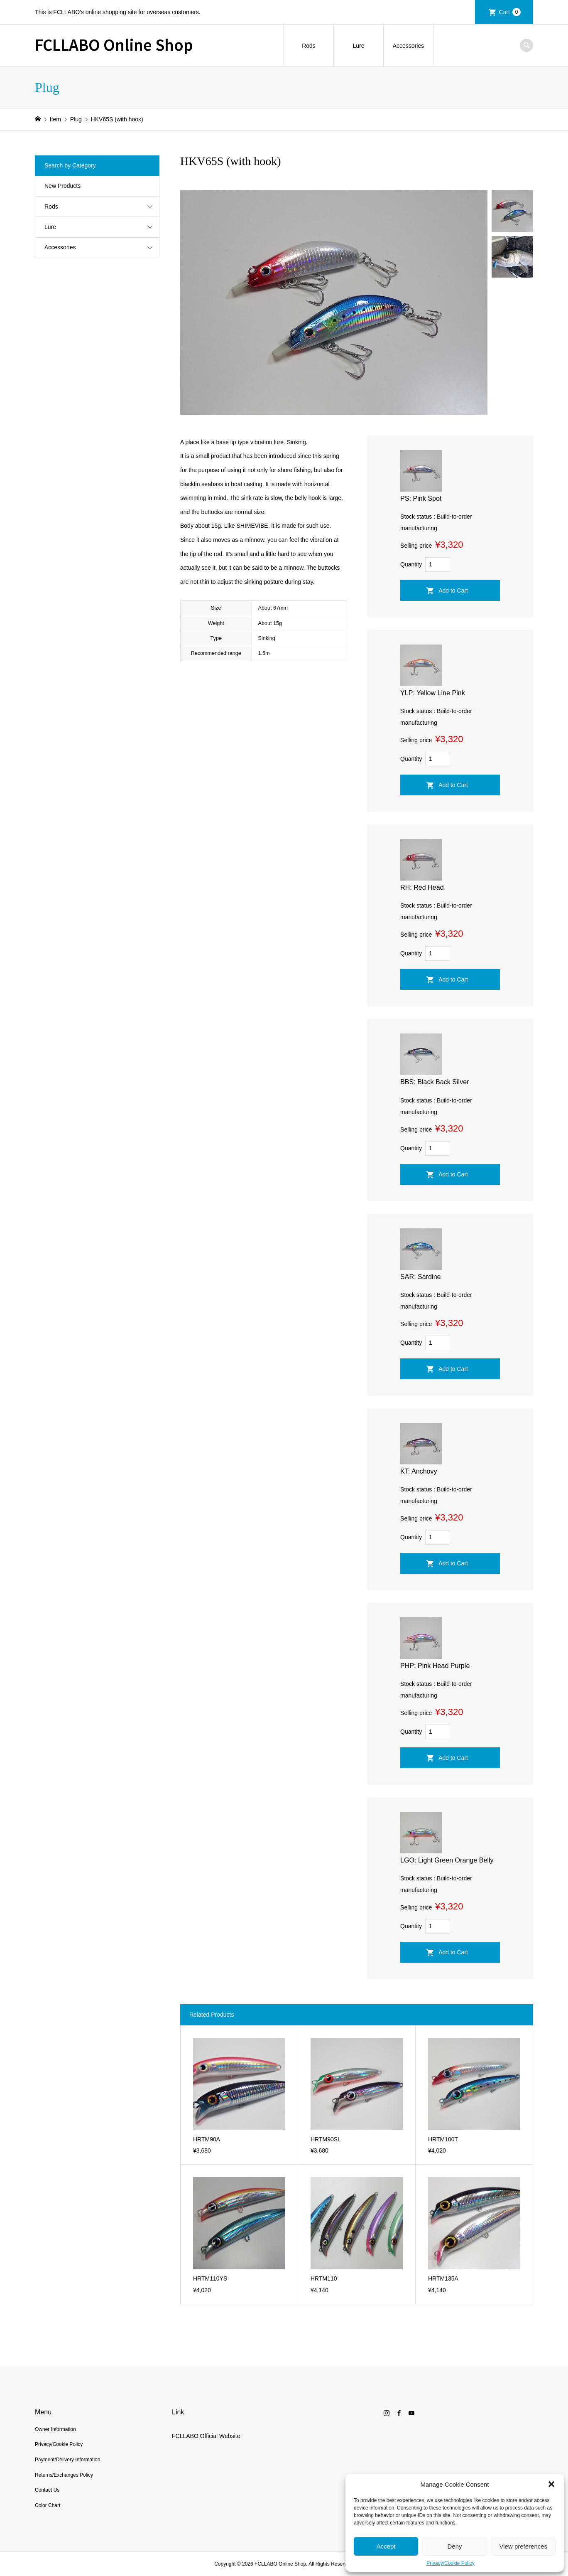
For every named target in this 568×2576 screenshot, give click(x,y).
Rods (309, 45)
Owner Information (55, 2429)
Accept (386, 2546)
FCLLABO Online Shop (114, 44)
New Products (62, 185)
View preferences (523, 2546)
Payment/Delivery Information (67, 2460)
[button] (551, 2484)
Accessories (408, 45)
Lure (358, 45)
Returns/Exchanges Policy (64, 2475)
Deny (454, 2546)
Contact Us (47, 2490)
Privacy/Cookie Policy (450, 2563)
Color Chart (47, 2505)
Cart (510, 12)
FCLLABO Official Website (206, 2436)
